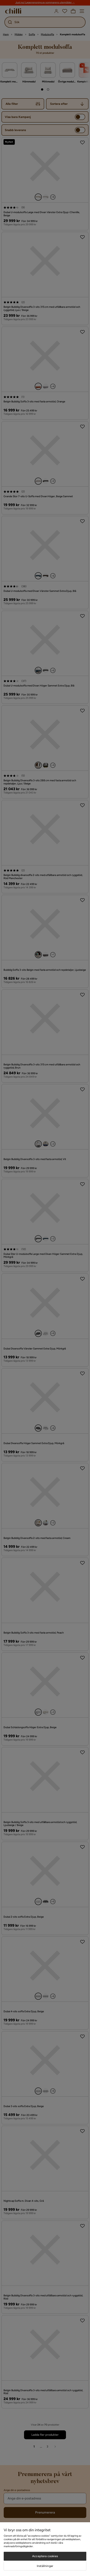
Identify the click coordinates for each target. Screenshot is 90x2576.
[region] (45, 2549)
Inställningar (45, 2566)
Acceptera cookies (45, 2556)
